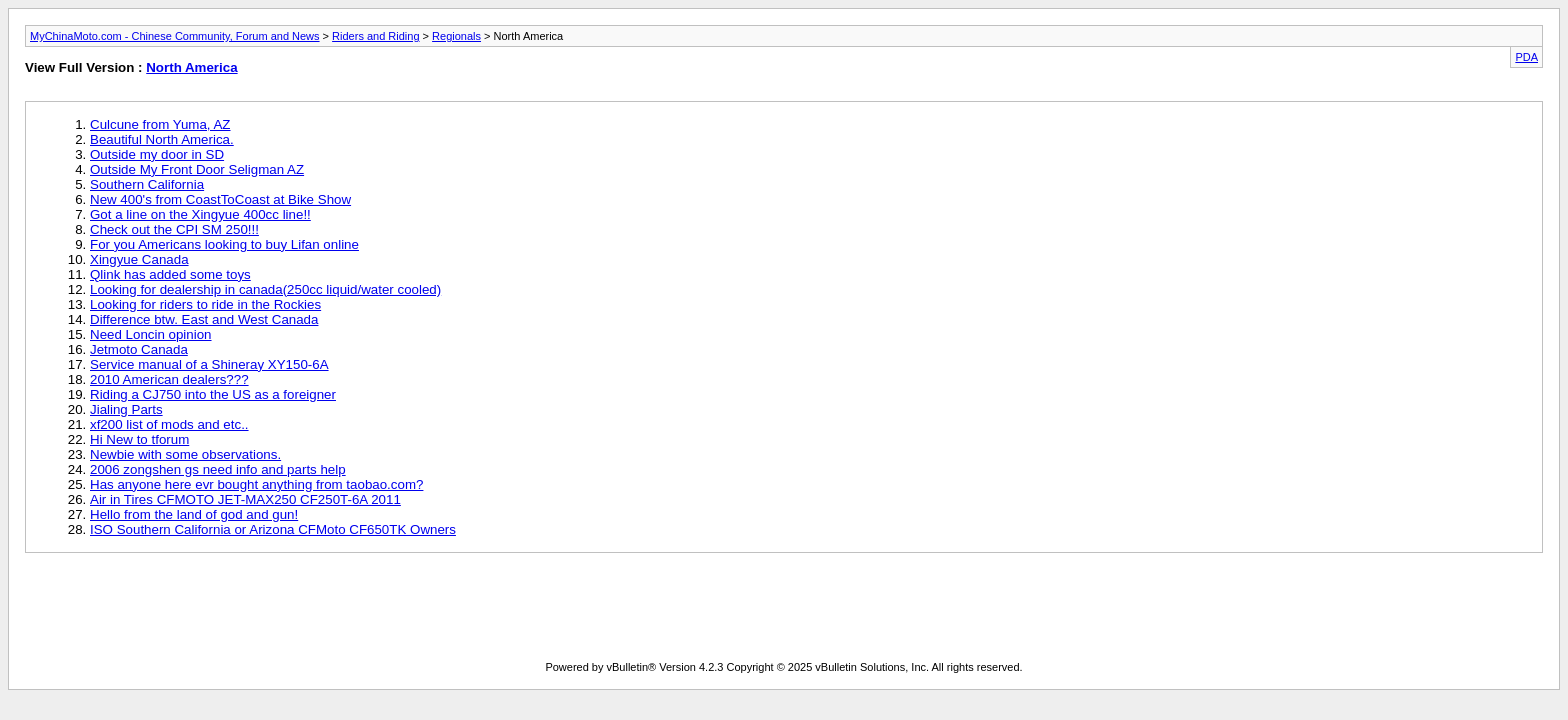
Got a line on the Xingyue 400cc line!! (200, 214)
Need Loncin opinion (151, 334)
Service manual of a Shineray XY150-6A (209, 364)
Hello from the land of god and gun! (194, 514)
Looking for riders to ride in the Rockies (205, 304)
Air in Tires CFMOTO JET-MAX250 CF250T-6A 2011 (245, 499)
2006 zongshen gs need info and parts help (218, 469)
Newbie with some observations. (185, 454)
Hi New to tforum (139, 439)
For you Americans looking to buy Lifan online (224, 244)
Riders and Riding (375, 36)
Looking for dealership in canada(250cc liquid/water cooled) (265, 289)
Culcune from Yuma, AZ (160, 124)
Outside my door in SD (157, 154)
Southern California (147, 184)
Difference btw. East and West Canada (204, 319)
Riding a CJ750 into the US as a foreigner (213, 394)
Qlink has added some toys (170, 274)
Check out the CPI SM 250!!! (174, 229)
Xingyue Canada (139, 259)
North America (191, 67)
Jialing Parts (126, 409)
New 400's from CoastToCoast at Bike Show (220, 199)
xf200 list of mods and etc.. (169, 424)
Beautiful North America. (162, 139)
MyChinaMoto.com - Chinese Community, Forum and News (175, 36)
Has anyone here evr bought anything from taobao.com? (256, 484)
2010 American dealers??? (169, 379)
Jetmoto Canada (139, 349)
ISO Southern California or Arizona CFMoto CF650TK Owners (273, 529)
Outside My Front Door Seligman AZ (197, 169)
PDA (1526, 57)
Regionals (456, 36)
